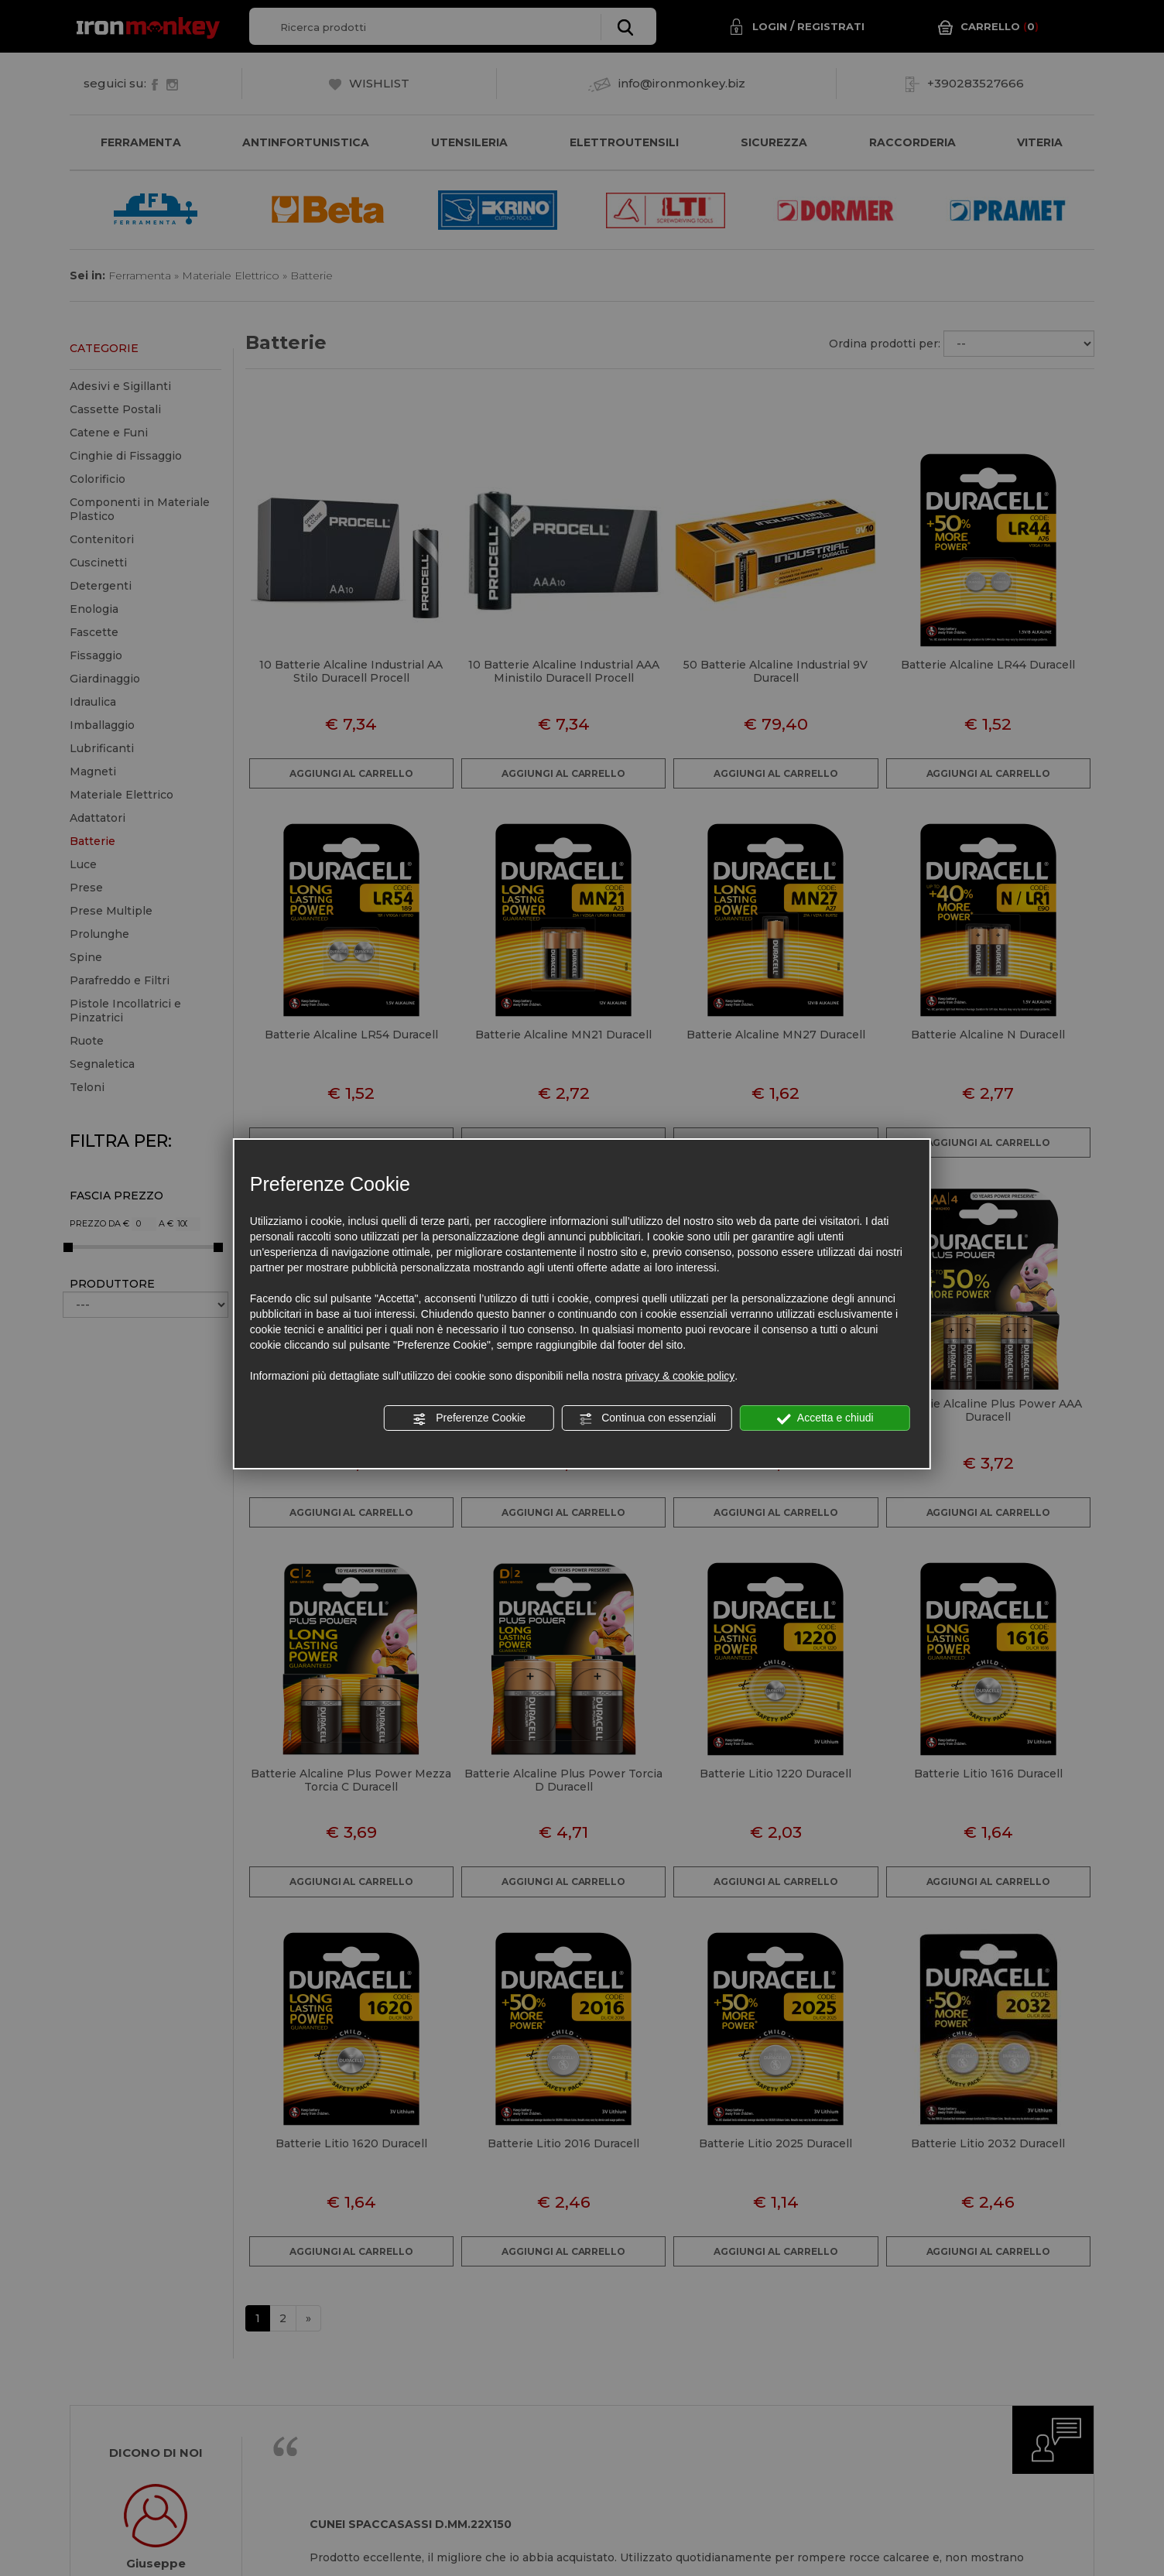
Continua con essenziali (647, 1418)
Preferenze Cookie (469, 1418)
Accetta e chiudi (825, 1418)
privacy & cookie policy (680, 1376)
